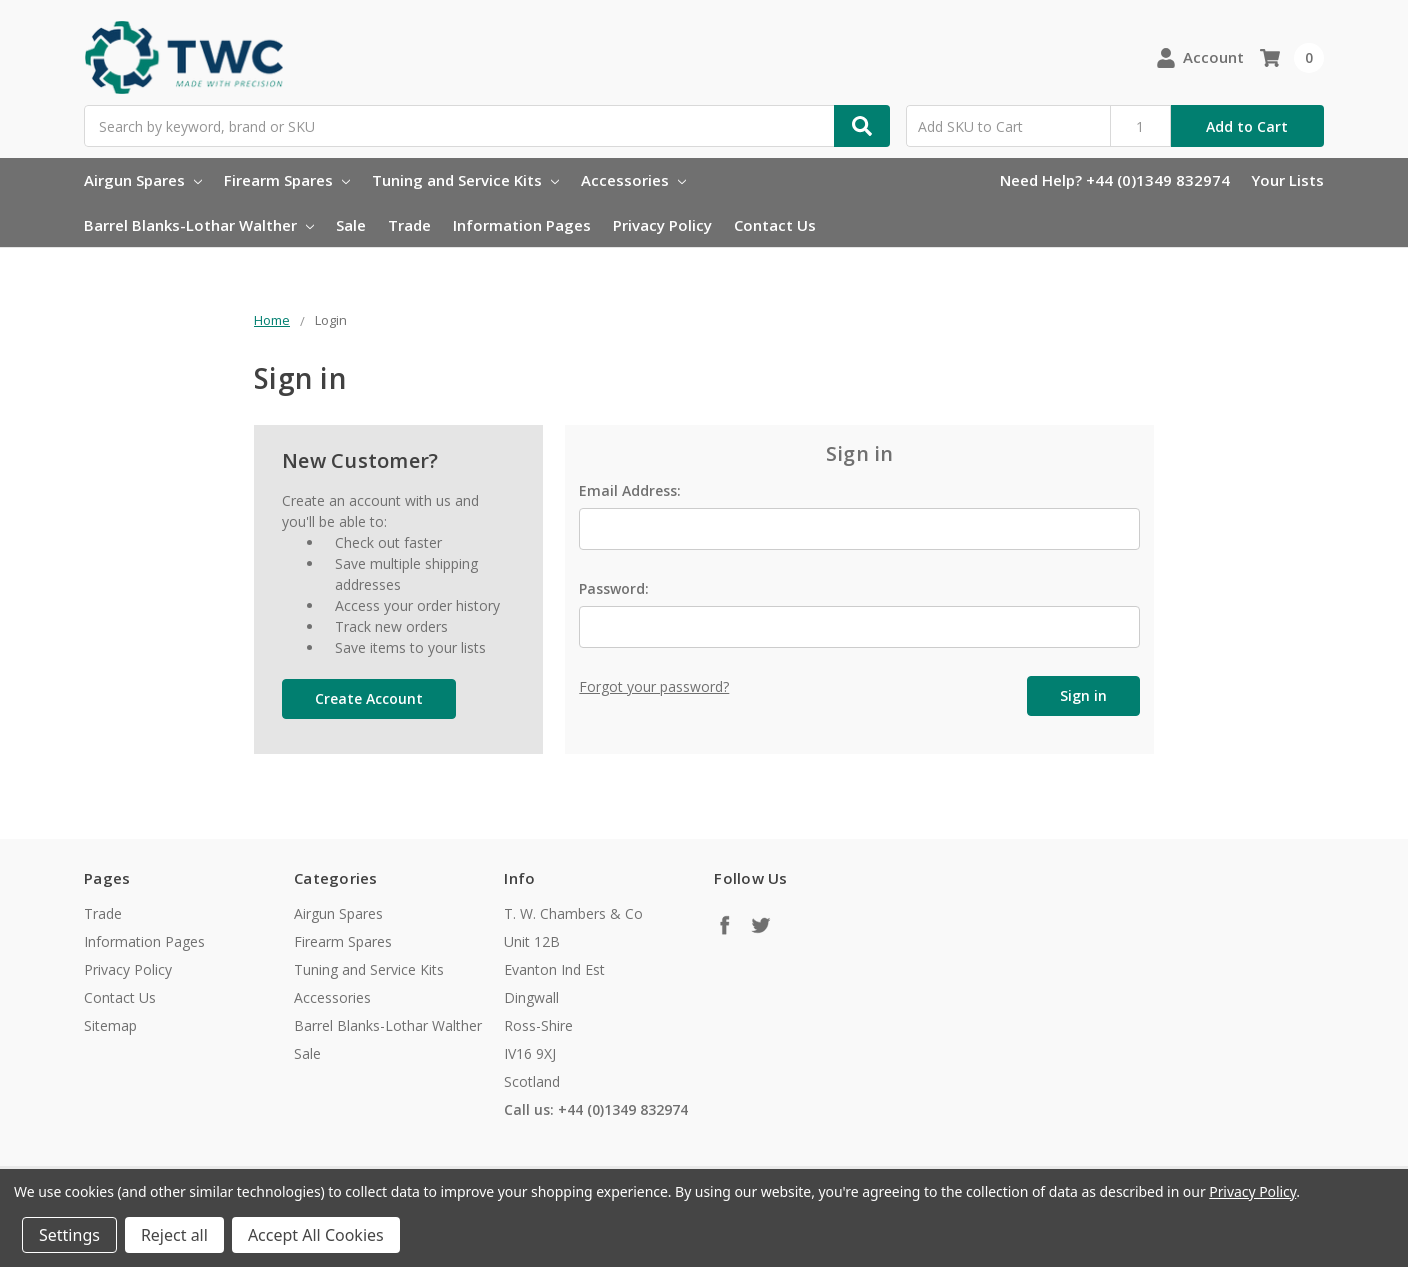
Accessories (633, 180)
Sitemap (110, 1025)
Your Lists (1287, 180)
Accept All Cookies (316, 1235)
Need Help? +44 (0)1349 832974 (1115, 180)
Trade (409, 225)
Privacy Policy (662, 225)
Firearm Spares (287, 180)
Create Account (369, 698)
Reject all (174, 1235)
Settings (69, 1235)
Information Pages (522, 225)
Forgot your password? (654, 686)
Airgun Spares (143, 180)
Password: (614, 588)
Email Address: (630, 490)
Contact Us (775, 225)
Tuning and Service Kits (465, 180)
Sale (351, 225)
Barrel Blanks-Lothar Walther (199, 225)
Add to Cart (1247, 126)
